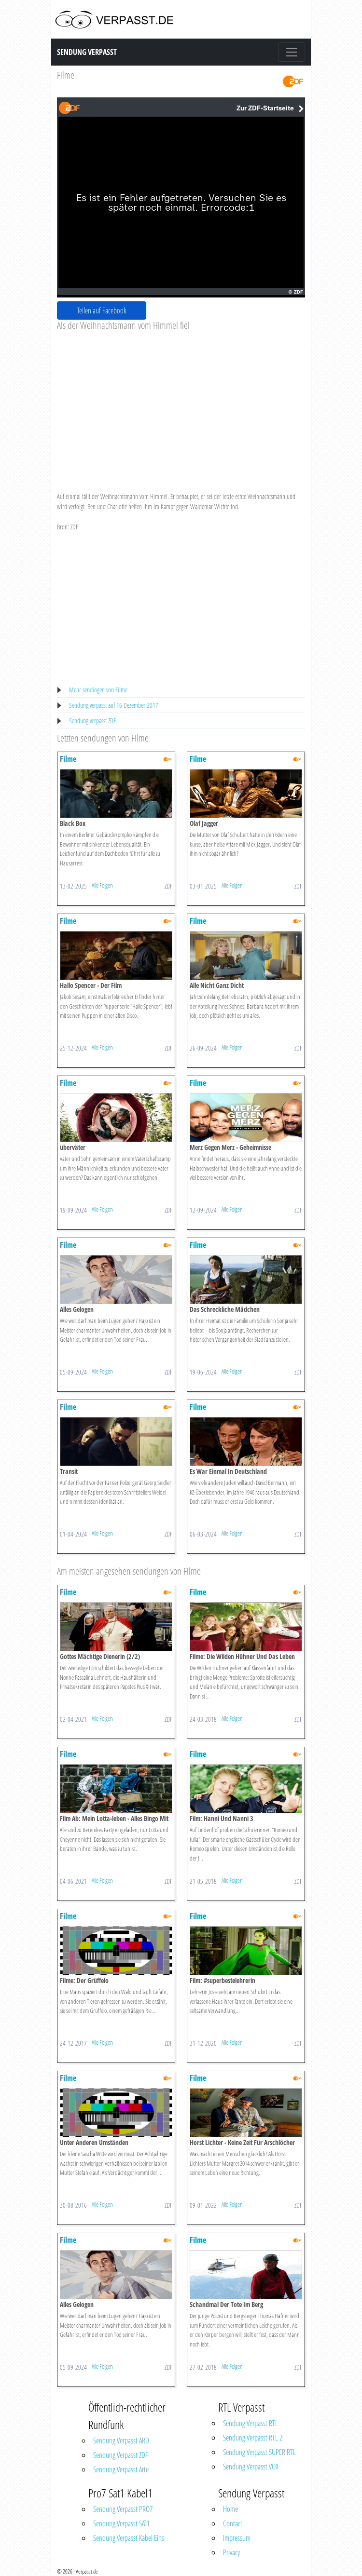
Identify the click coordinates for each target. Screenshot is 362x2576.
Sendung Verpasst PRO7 (123, 2509)
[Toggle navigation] (291, 52)
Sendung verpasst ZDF (92, 720)
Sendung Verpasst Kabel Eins (128, 2538)
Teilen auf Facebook (101, 310)
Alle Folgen (102, 885)
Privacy (231, 2552)
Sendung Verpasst (87, 52)
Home (230, 2509)
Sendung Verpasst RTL (250, 2423)
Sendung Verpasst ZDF (120, 2455)
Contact (232, 2523)
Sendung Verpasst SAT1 (121, 2523)
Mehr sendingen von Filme (98, 689)
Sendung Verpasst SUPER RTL (259, 2452)
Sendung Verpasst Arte (121, 2469)
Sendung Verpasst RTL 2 (252, 2437)
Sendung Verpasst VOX (250, 2466)
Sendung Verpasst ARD (121, 2440)
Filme (65, 74)
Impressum (237, 2538)
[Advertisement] (181, 403)
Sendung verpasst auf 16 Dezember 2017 (113, 705)
